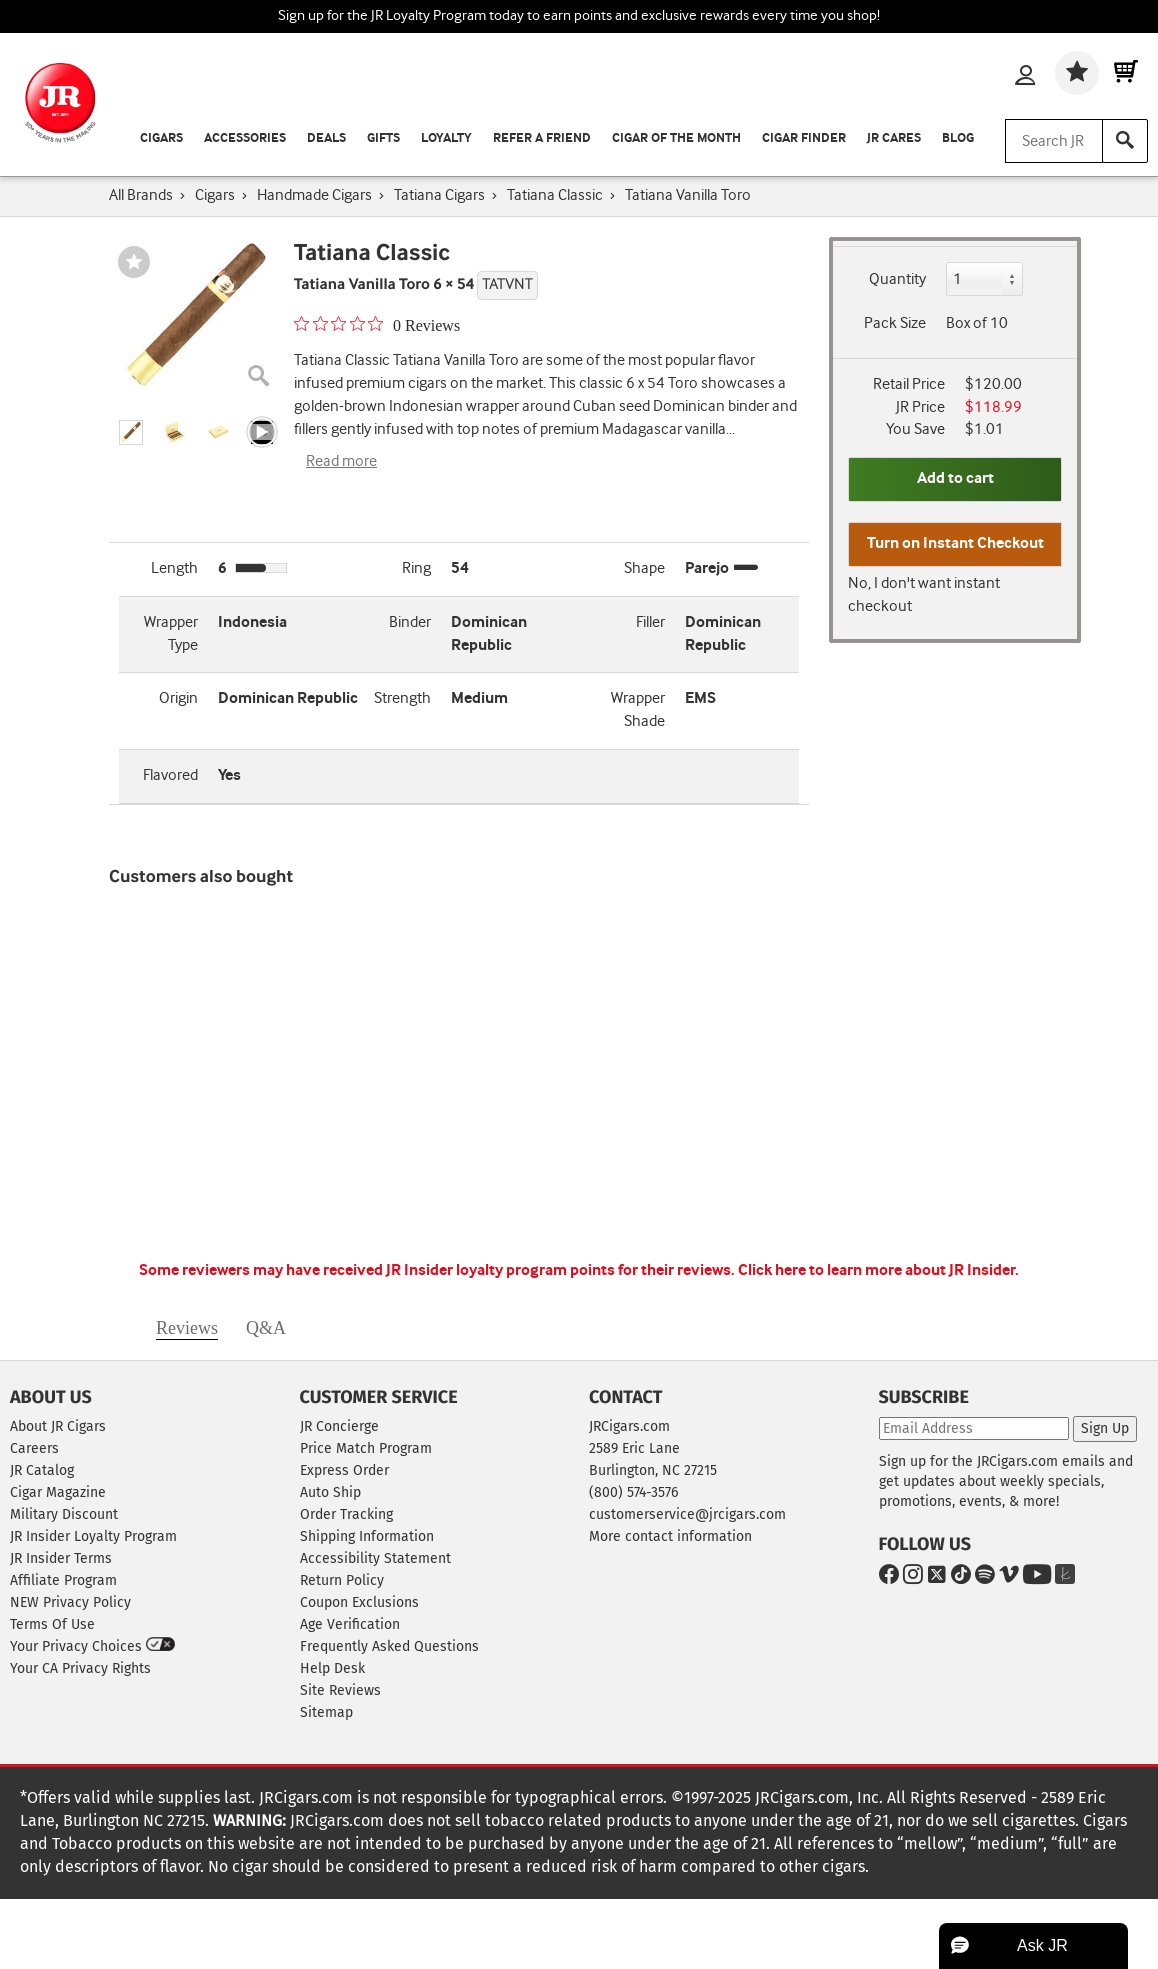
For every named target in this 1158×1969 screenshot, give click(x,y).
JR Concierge (339, 1426)
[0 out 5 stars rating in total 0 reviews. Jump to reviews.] (377, 325)
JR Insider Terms (61, 1558)
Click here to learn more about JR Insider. (878, 1270)
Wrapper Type (171, 634)
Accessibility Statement (375, 1558)
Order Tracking (346, 1514)
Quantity (897, 279)
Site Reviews (340, 1690)
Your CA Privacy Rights (80, 1668)
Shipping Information (367, 1536)
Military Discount (64, 1514)
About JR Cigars (58, 1426)
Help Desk (332, 1668)
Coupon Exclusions (359, 1602)
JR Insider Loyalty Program (93, 1536)
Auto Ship (330, 1492)
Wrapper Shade (638, 710)
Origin (178, 698)
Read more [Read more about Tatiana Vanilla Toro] (341, 461)
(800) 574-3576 (633, 1492)
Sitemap (326, 1712)
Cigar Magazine (58, 1492)
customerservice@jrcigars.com (687, 1514)
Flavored (170, 775)
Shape (644, 568)
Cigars (161, 138)
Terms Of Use (52, 1624)
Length (174, 568)
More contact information (670, 1536)
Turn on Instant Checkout (955, 543)
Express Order (344, 1470)
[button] (131, 432)
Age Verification (350, 1624)
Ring (416, 568)
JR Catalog (42, 1470)
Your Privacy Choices (92, 1646)
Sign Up (1105, 1428)
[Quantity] (985, 279)
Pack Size (895, 323)
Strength (402, 698)
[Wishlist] (1077, 73)
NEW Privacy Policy (70, 1602)
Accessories (245, 138)
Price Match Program (366, 1448)
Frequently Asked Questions (389, 1646)
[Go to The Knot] (1061, 1577)
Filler (650, 622)
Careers (34, 1448)
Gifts (383, 138)
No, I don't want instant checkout (924, 595)
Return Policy (342, 1580)
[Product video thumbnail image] (262, 432)
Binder (410, 622)
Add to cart (955, 478)
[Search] (1125, 141)
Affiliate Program (63, 1580)
